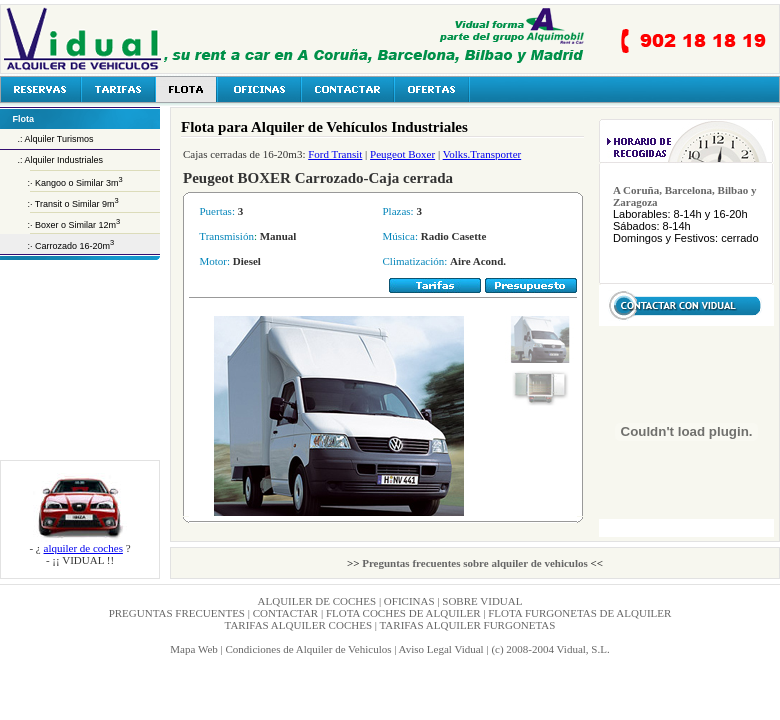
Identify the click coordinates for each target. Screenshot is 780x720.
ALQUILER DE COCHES (318, 601)
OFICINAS (409, 601)
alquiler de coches (83, 548)
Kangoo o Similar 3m (79, 183)
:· (17, 183)
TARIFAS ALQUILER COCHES (300, 625)
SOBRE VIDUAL (482, 601)
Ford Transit (335, 154)
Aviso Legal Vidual (441, 649)
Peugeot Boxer (402, 154)
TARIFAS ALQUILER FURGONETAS (468, 625)
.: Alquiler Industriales (51, 160)
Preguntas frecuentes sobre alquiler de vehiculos (475, 563)
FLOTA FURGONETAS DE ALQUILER (579, 613)
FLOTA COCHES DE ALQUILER (403, 613)
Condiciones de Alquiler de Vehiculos (308, 649)
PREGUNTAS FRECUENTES (177, 613)
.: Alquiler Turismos (47, 139)
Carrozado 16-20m (74, 246)
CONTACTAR (285, 613)
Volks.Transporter (482, 154)
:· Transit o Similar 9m (59, 204)
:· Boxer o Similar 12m (58, 225)
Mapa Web (193, 649)
